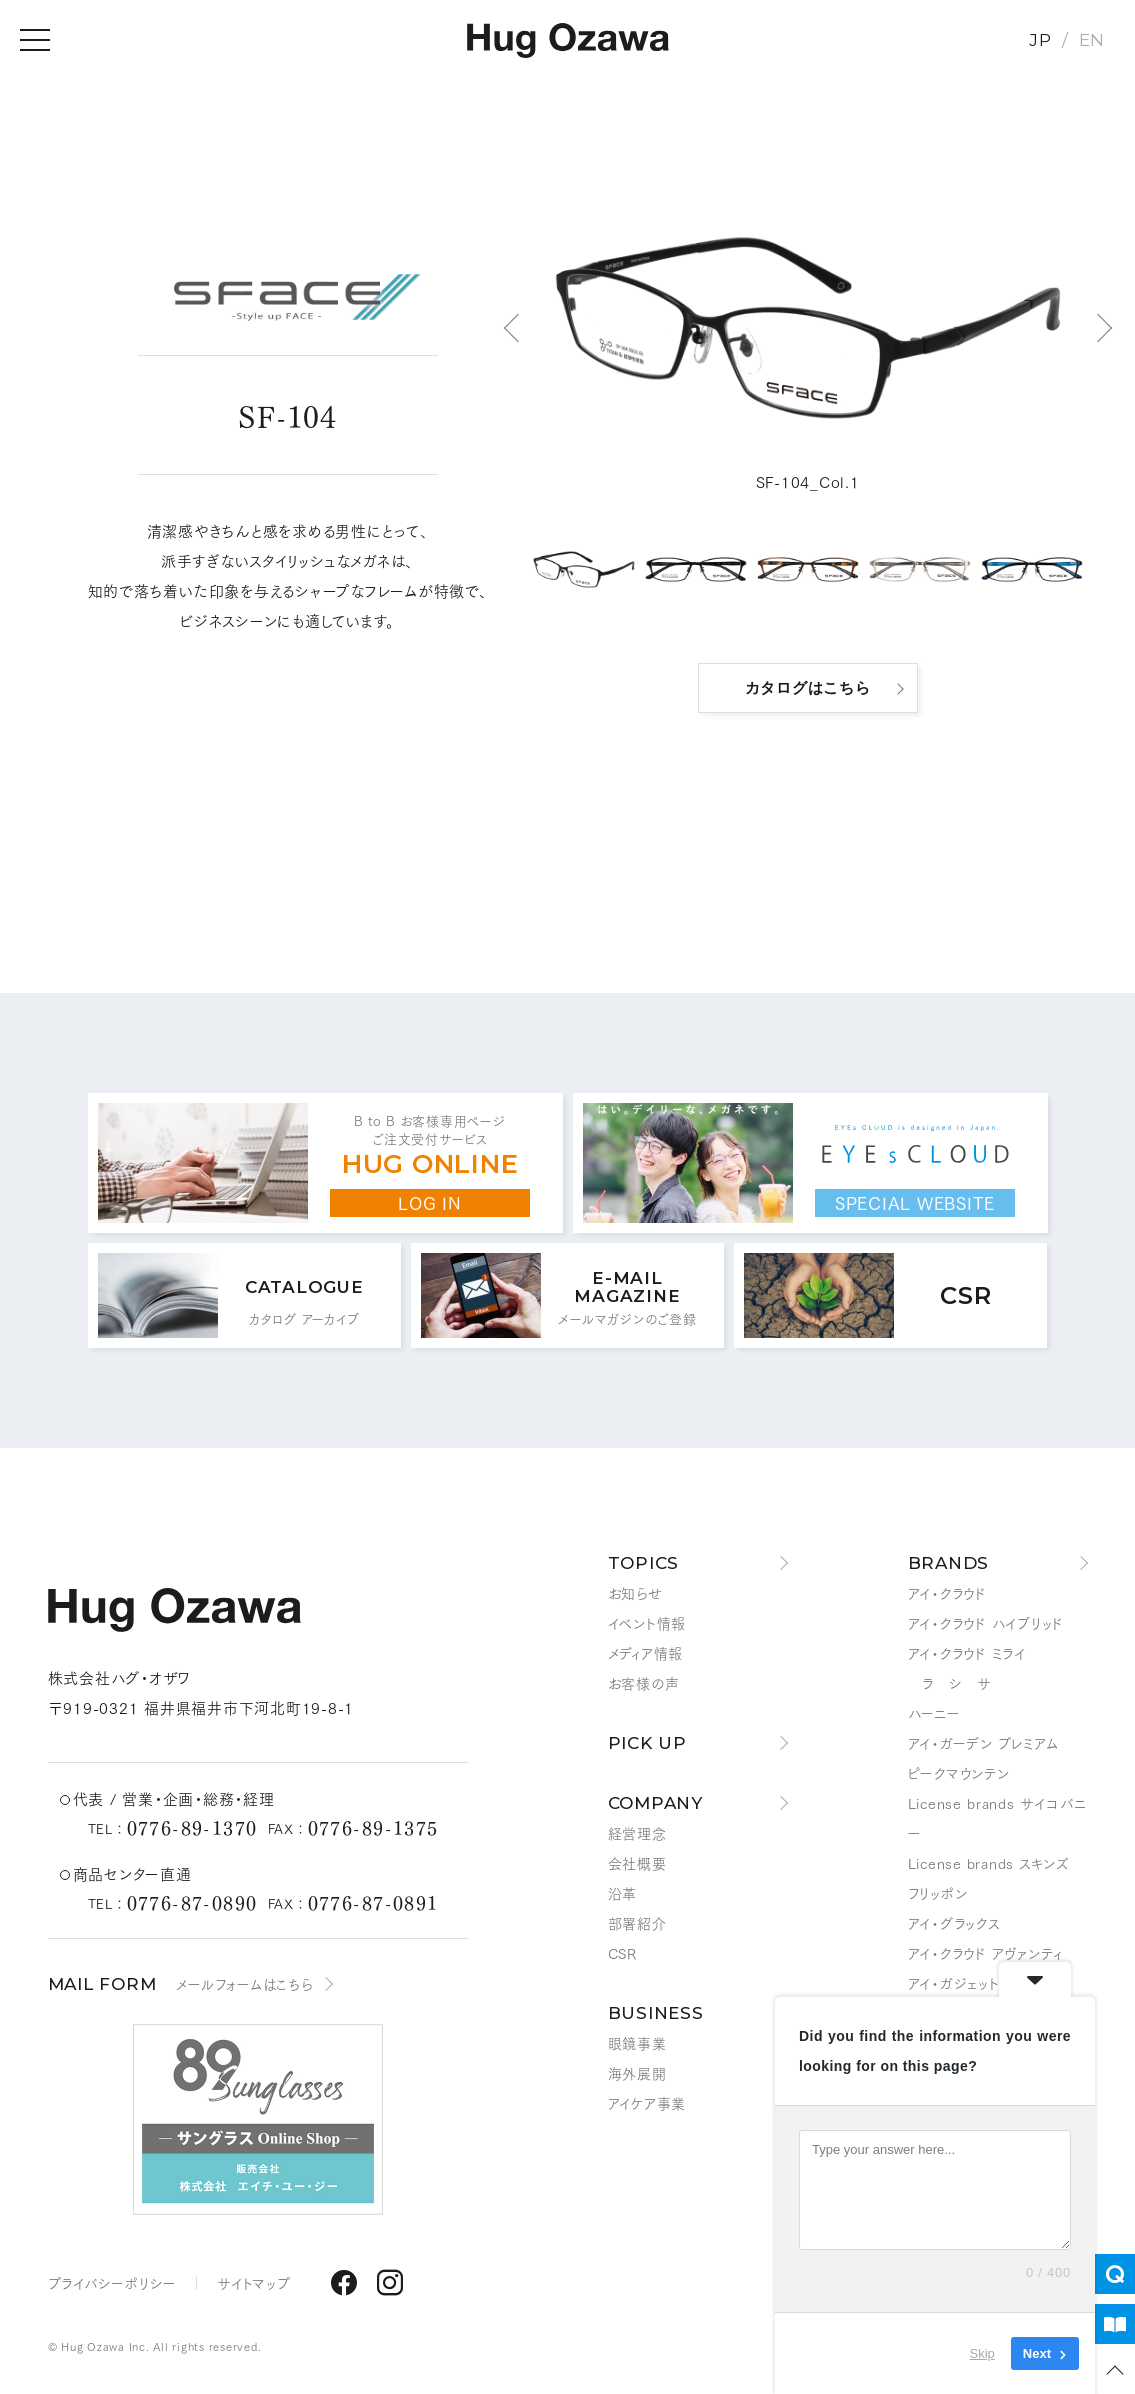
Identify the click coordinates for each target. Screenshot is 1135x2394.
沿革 (623, 1893)
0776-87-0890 (192, 1902)
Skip (982, 2353)
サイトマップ (254, 2283)
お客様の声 (644, 1683)
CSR (622, 1953)
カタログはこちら (808, 687)
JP (1040, 40)
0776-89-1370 (192, 1827)
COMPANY (655, 1803)
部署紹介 (637, 1923)
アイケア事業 (647, 2103)
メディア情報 (646, 1653)
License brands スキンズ (989, 1863)
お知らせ (635, 1593)
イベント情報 (647, 1623)
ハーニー (934, 1713)
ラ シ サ (950, 1683)
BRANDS (949, 1563)
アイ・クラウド (947, 1593)
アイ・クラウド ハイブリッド (986, 1623)
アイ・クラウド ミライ (967, 1653)
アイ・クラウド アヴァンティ (986, 1953)
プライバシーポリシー (113, 2283)
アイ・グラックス (954, 1923)
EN (1092, 40)
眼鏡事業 (637, 2043)
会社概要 (637, 1863)
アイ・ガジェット (954, 1983)
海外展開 (637, 2073)
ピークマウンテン (959, 1773)
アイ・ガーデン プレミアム (983, 1743)
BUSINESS (656, 2013)
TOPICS (644, 1563)
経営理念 (637, 1833)
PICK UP (647, 1743)
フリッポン (938, 1893)
